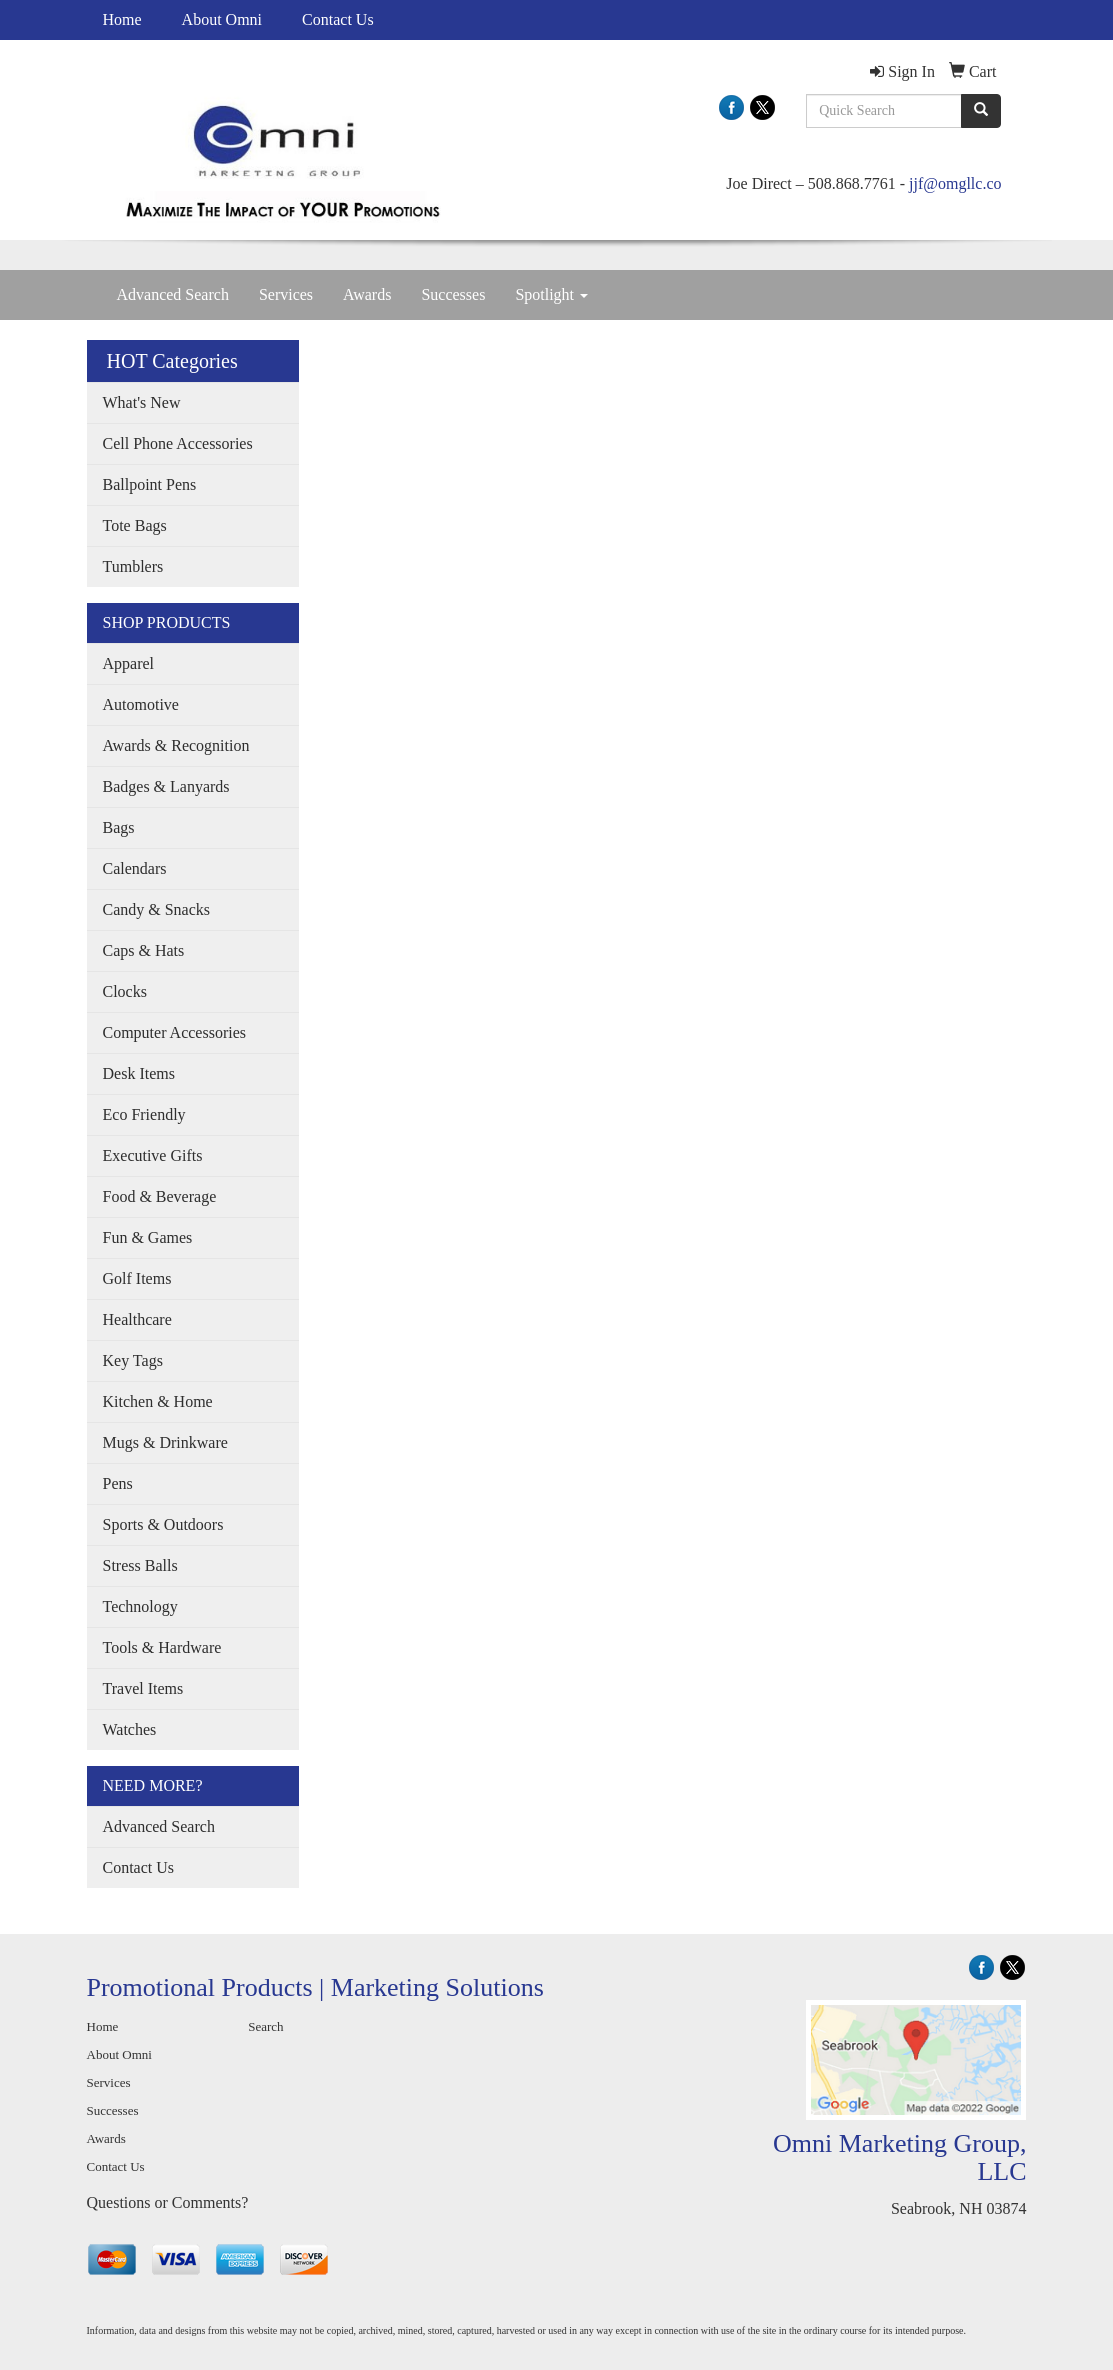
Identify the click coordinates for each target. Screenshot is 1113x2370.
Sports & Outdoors (163, 1524)
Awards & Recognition (176, 745)
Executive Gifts (153, 1155)
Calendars (135, 868)
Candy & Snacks (157, 909)
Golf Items (137, 1278)
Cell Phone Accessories (178, 443)
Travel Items (143, 1688)
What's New (142, 402)
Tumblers (133, 566)
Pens (118, 1483)
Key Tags (133, 1360)
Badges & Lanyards (166, 786)
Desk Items (139, 1073)
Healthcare (137, 1319)
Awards (367, 294)
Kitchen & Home (158, 1401)
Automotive (141, 704)
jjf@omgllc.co (955, 183)
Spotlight (551, 294)
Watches (130, 1729)
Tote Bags (135, 525)
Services (286, 294)
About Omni (222, 19)
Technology (140, 1606)
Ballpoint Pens (150, 484)
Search (265, 2026)
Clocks (125, 991)
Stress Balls (140, 1565)
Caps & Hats (144, 950)
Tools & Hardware (162, 1647)
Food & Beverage (160, 1196)
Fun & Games (148, 1237)
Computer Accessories (175, 1032)
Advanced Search (173, 294)
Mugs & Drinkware (165, 1442)
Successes (453, 294)
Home (122, 19)
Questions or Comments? (168, 2202)
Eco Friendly (144, 1114)
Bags (119, 827)
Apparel (129, 663)
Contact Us (338, 19)
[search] (981, 111)
